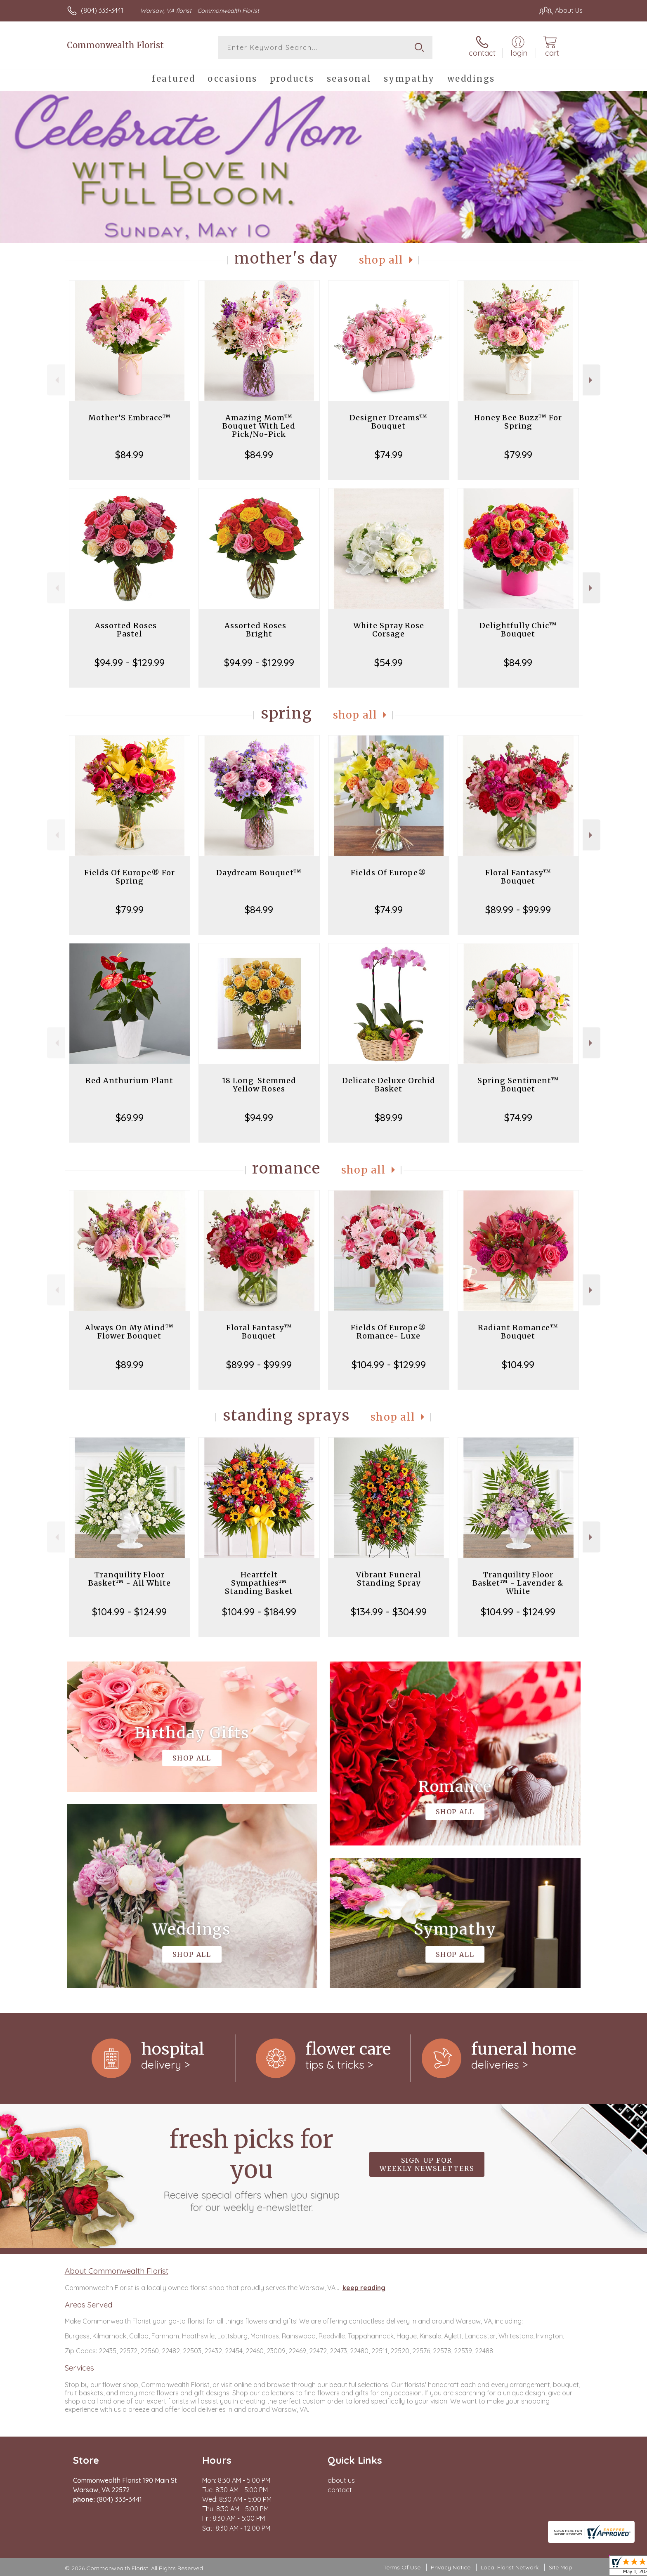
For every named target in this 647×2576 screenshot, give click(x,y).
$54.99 (388, 662)
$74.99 (389, 454)
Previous (56, 380)
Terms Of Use (401, 2567)
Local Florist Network (509, 2567)
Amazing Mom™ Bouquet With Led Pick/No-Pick (258, 426)
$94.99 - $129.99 (129, 662)
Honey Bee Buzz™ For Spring (518, 422)
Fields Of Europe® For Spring (129, 877)
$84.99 (129, 454)
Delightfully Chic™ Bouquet (518, 630)
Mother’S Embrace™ (129, 417)
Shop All (381, 260)
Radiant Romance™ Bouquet (518, 1332)
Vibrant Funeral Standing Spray (388, 1579)
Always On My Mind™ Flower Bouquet (129, 1332)
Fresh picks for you (251, 2168)
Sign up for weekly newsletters (427, 2164)
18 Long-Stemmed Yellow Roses (259, 1085)
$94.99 (259, 1117)
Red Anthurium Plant (129, 1080)
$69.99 (130, 1117)
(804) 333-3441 (102, 10)
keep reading (363, 2288)
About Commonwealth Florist (116, 2271)
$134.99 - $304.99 (389, 1611)
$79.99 (518, 454)
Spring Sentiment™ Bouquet (518, 1085)
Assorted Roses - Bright (258, 630)
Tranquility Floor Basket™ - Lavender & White (518, 1583)
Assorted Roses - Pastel (129, 630)
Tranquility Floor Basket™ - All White (129, 1579)
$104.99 (518, 1364)
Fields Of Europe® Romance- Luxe (388, 1332)
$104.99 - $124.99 (129, 1611)
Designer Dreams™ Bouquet (388, 422)
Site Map (560, 2567)
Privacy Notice (450, 2567)
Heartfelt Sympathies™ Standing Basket (259, 1583)
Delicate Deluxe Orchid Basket (388, 1085)
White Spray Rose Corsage (388, 630)
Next (591, 380)
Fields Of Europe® (388, 872)
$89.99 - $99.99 (518, 909)
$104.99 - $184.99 (259, 1611)
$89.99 (389, 1117)
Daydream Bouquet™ (259, 872)
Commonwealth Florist (115, 45)
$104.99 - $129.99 (389, 1364)
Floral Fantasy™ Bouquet (518, 877)
